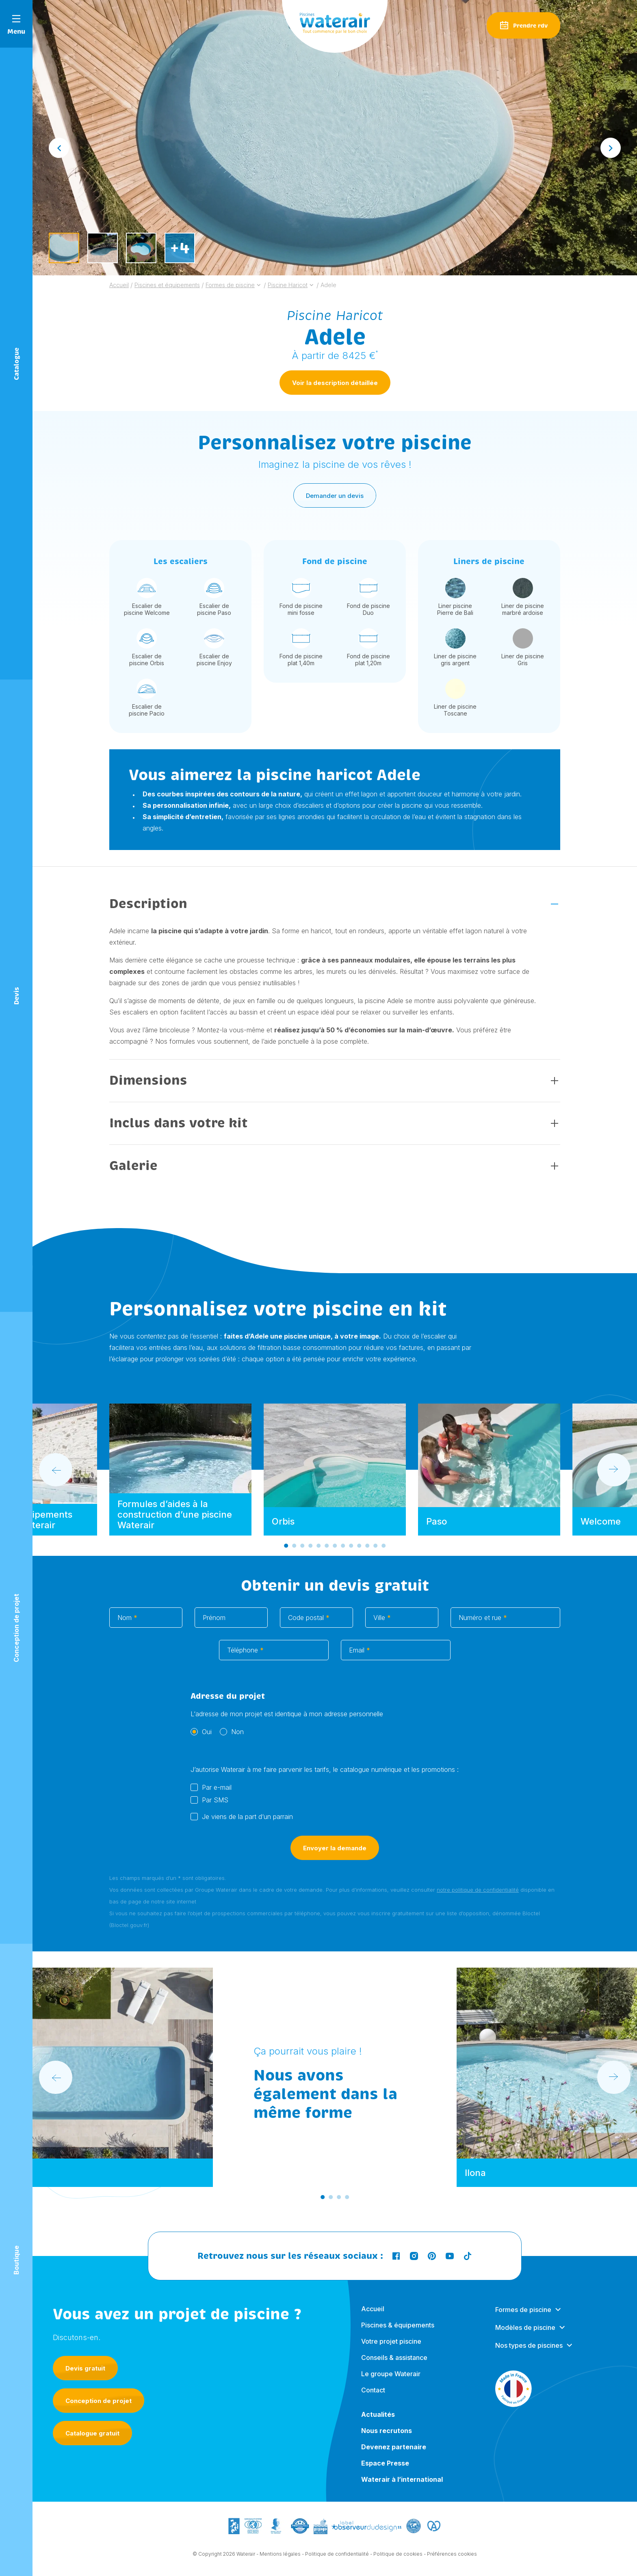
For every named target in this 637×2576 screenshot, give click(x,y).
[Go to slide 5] (318, 1548)
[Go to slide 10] (359, 1548)
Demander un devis (335, 498)
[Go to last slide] (59, 148)
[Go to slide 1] (286, 1548)
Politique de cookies (397, 2557)
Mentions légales (280, 2557)
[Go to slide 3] (302, 1548)
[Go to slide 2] (294, 1548)
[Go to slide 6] (327, 1548)
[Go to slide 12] (375, 1548)
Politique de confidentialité (337, 2557)
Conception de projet (98, 2401)
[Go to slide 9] (351, 1548)
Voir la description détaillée (335, 385)
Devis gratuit (85, 2368)
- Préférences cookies (450, 2557)
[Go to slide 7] (335, 1548)
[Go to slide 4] (310, 1548)
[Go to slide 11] (367, 1548)
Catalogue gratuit (92, 2433)
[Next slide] (610, 148)
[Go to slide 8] (343, 1548)
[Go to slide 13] (383, 1548)
